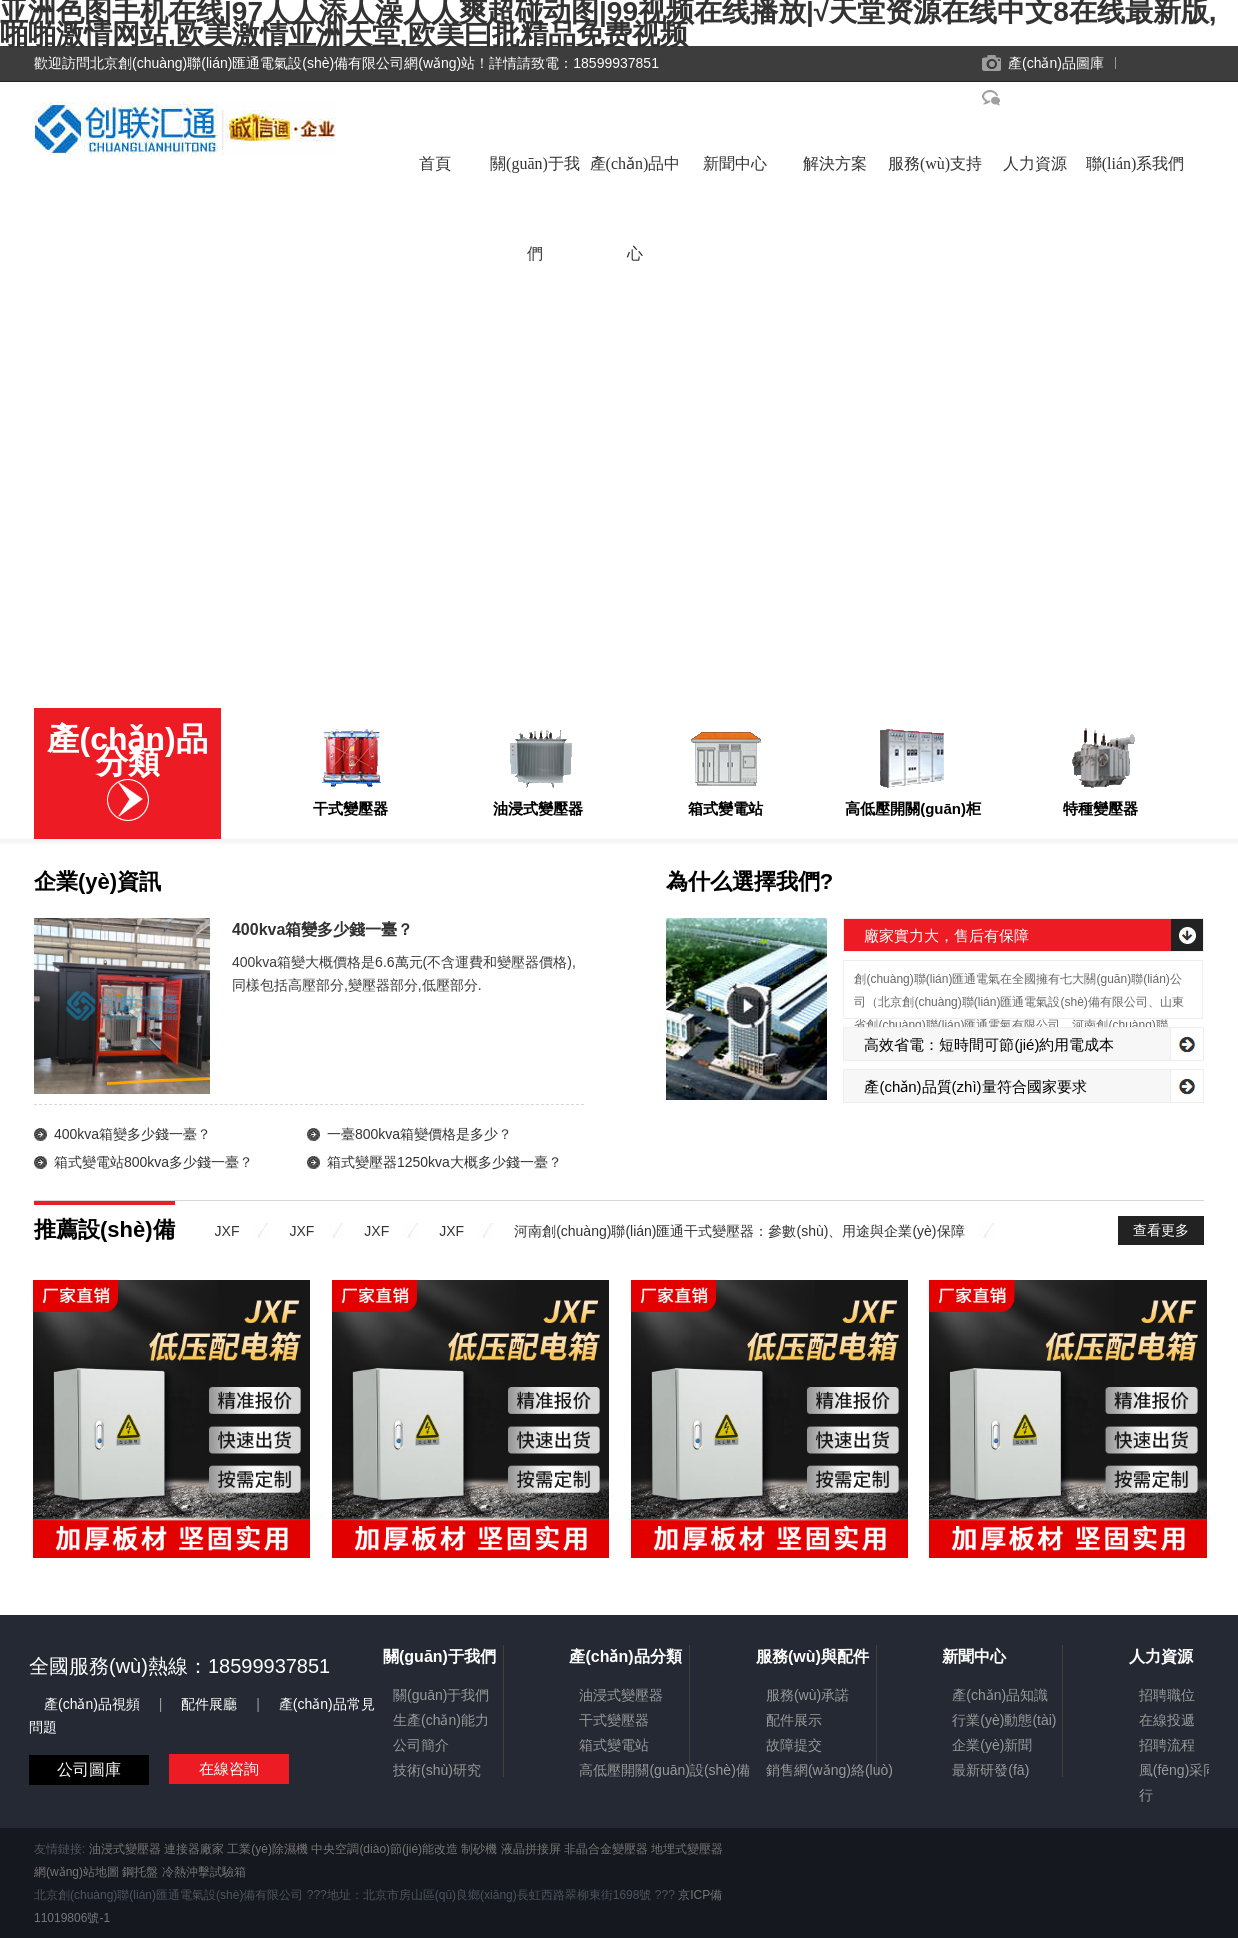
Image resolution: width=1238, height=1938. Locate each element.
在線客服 (1035, 98)
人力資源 (1035, 163)
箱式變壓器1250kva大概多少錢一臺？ (444, 1162)
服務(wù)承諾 (807, 1695)
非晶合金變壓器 (606, 1849)
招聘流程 (1167, 1745)
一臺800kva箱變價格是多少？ (419, 1134)
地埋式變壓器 (687, 1849)
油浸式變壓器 (621, 1695)
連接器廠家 (194, 1849)
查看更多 (1161, 1230)
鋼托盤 (140, 1872)
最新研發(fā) (990, 1770)
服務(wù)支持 (935, 163)
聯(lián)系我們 (1135, 163)
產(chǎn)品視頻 (94, 1704)
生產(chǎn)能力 (441, 1720)
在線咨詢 (229, 1768)
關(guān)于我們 (535, 183)
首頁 (435, 163)
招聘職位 (1167, 1695)
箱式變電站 (614, 1745)
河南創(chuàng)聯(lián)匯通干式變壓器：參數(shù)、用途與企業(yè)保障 (739, 1231)
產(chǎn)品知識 (1000, 1695)
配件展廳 (211, 1704)
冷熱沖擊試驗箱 (204, 1872)
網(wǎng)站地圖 (76, 1872)
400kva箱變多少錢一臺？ (322, 929)
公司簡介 (421, 1745)
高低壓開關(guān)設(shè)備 (664, 1770)
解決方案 (835, 163)
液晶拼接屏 (531, 1849)
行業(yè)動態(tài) (1004, 1720)
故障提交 (794, 1745)
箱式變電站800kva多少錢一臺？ (153, 1162)
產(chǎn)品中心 (635, 183)
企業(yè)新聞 (992, 1745)
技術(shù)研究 (437, 1770)
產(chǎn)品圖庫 (1056, 63)
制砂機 (479, 1849)
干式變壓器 (614, 1720)
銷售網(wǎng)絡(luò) (829, 1770)
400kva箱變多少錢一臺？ (132, 1134)
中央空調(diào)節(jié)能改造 (384, 1849)
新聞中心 (735, 163)
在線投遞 (1167, 1720)
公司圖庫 (89, 1769)
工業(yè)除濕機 (267, 1849)
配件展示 (794, 1720)
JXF (227, 1231)
